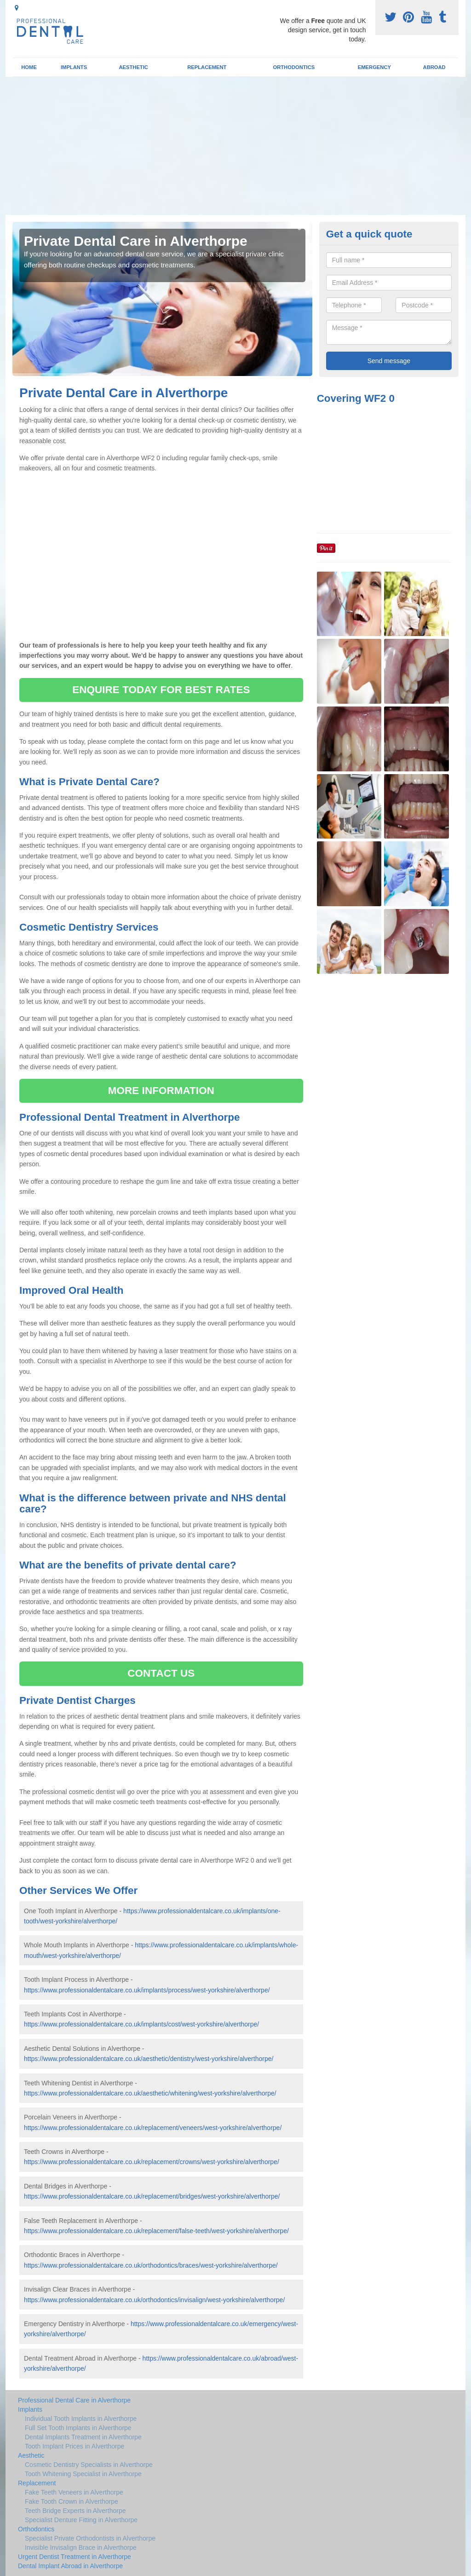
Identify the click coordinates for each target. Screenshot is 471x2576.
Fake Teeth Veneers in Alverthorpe (74, 2492)
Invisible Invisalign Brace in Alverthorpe (81, 2547)
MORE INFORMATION (161, 1090)
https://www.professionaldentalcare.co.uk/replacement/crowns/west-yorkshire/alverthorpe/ (151, 2161)
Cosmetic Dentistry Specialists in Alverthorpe (89, 2464)
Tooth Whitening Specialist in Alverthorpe (83, 2474)
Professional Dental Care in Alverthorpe (74, 2400)
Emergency (374, 67)
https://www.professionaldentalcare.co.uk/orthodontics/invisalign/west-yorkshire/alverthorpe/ (154, 2300)
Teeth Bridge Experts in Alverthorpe (75, 2510)
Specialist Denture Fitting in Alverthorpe (81, 2520)
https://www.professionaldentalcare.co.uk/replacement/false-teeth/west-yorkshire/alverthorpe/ (156, 2230)
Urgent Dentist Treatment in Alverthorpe (74, 2556)
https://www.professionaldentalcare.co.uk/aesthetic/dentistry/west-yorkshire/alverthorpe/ (148, 2058)
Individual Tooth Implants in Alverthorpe (81, 2418)
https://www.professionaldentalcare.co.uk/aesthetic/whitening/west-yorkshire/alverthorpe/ (150, 2093)
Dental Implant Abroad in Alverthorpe (70, 2566)
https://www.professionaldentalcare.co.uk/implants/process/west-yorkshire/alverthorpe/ (147, 1990)
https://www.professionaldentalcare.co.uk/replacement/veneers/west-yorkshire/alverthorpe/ (152, 2127)
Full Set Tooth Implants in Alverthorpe (78, 2427)
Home (29, 67)
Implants (74, 67)
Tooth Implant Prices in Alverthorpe (74, 2446)
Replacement (206, 67)
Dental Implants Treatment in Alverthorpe (83, 2437)
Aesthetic (133, 67)
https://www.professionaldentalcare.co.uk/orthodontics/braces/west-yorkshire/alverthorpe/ (151, 2265)
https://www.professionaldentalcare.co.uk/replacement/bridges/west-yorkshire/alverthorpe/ (152, 2196)
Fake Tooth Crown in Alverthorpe (71, 2501)
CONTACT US (161, 1673)
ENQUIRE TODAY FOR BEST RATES (161, 689)
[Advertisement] (235, 145)
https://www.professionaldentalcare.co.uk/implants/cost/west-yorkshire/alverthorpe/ (141, 2024)
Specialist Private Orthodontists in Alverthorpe (90, 2538)
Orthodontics (294, 67)
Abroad (434, 67)
